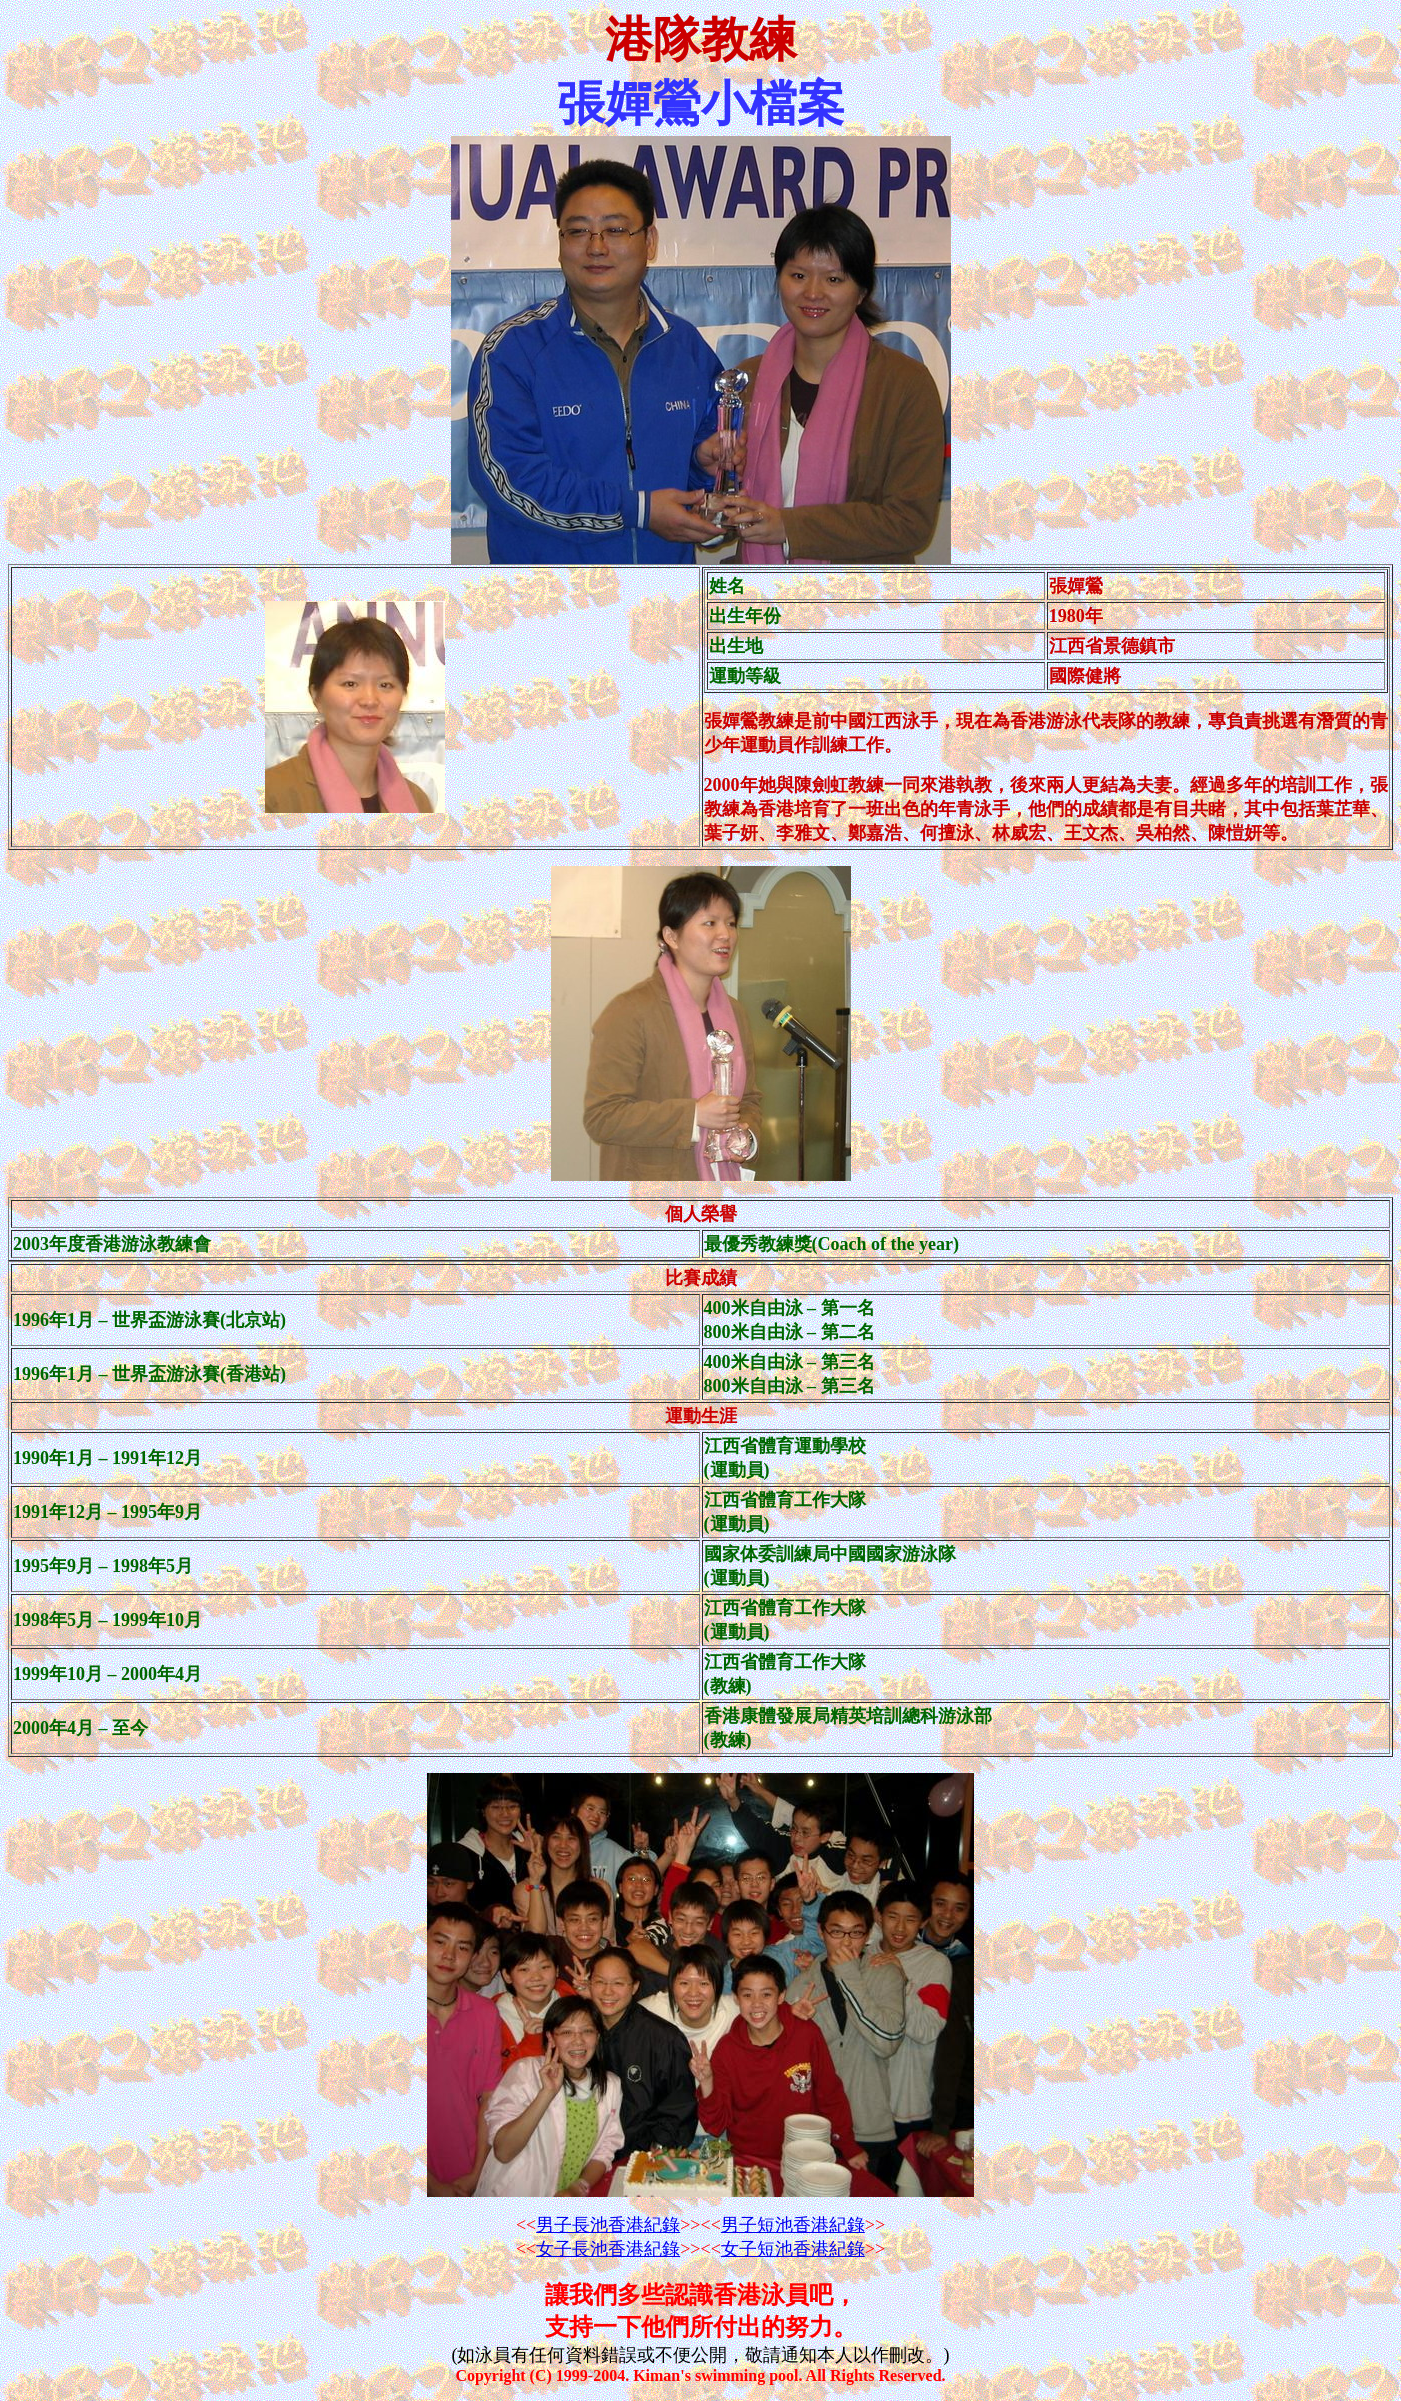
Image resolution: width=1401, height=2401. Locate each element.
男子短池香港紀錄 (793, 2225)
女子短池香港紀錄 (793, 2249)
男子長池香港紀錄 (608, 2225)
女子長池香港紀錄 (608, 2249)
